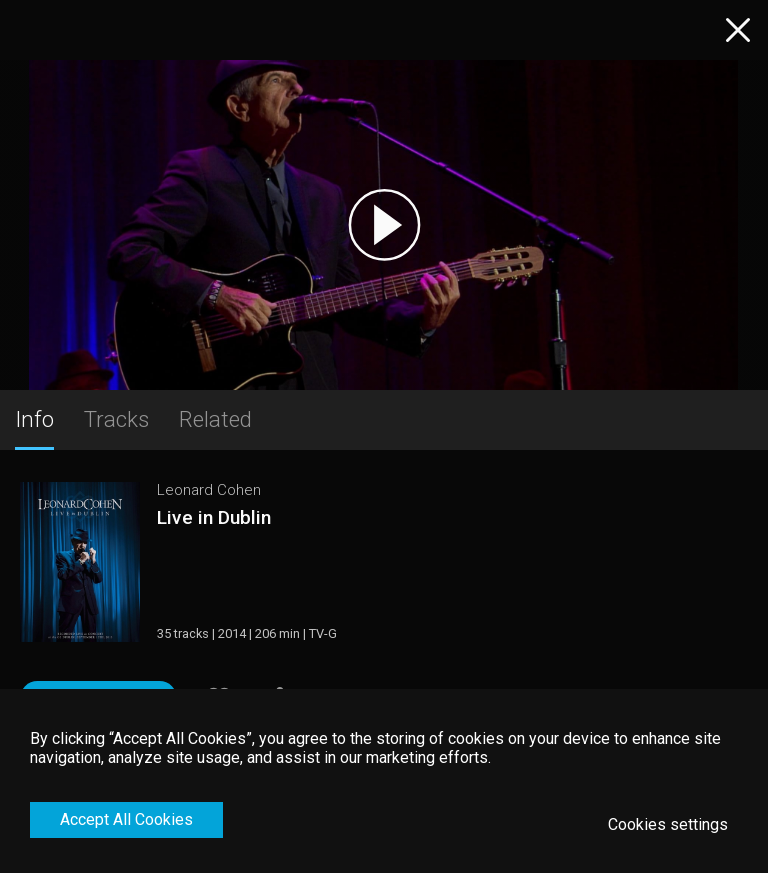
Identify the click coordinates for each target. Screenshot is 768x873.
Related (215, 419)
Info (34, 419)
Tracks (116, 419)
